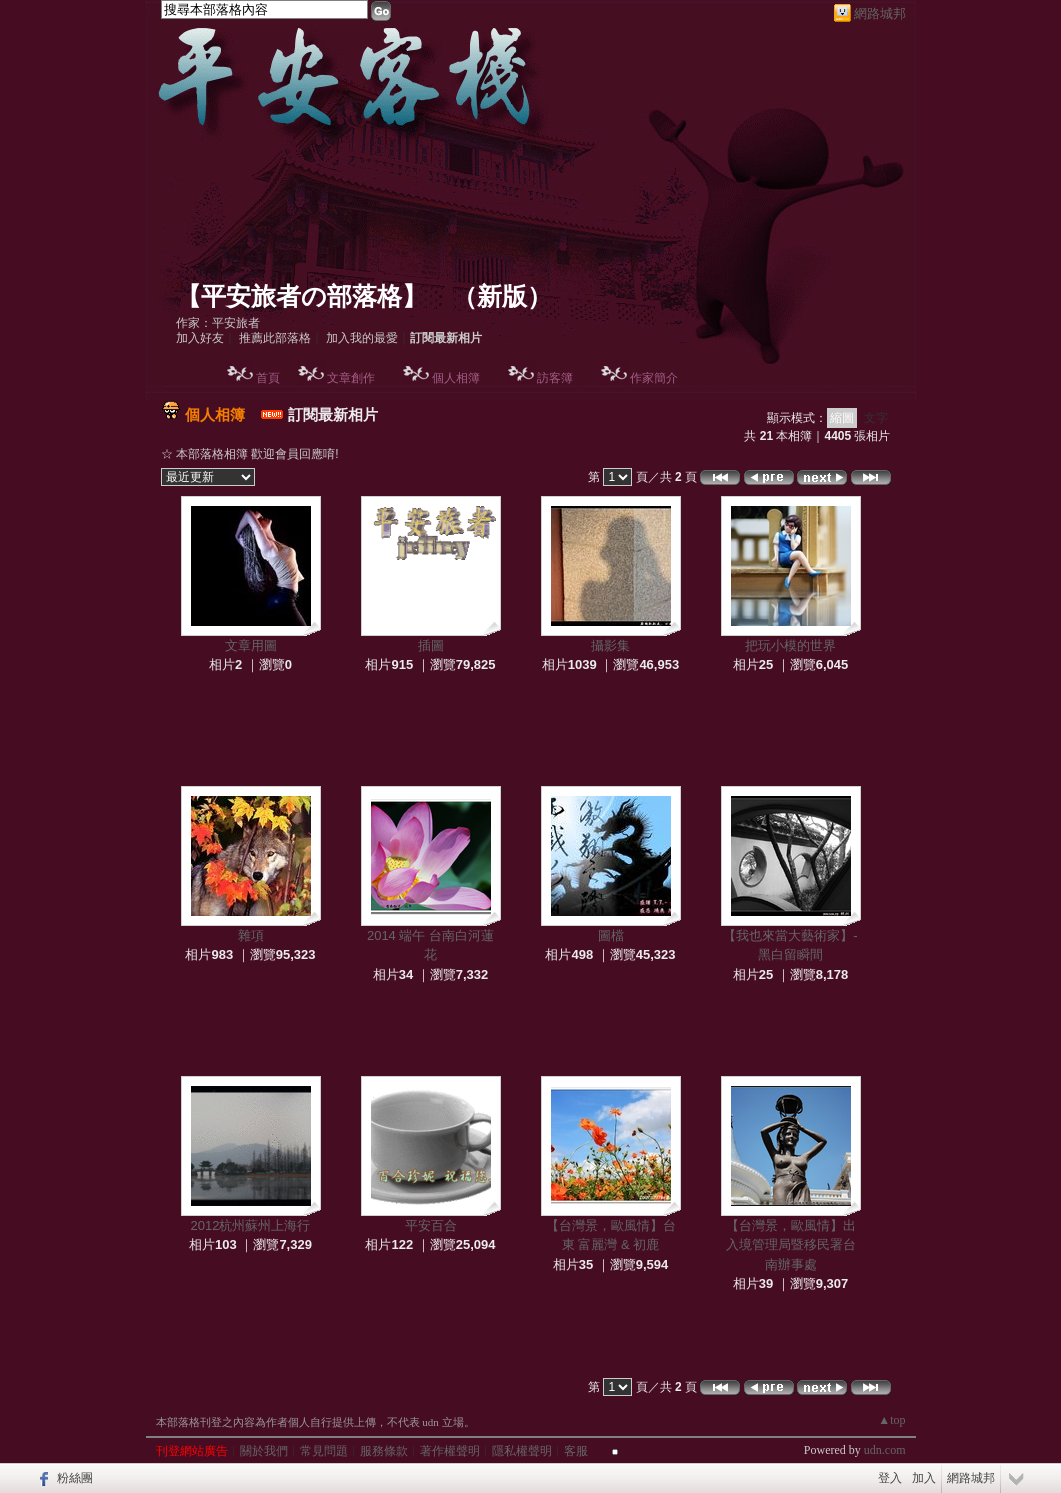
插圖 (431, 645)
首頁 (268, 378)
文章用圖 (251, 645)
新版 (502, 296)
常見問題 (324, 1451)
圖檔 (611, 935)
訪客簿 (555, 378)
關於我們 (264, 1451)
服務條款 (384, 1451)
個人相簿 (456, 378)
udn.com (885, 1450)
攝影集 (610, 645)
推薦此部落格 (275, 338)
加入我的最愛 (362, 338)
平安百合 (431, 1225)
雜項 (251, 935)
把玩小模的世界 (790, 645)
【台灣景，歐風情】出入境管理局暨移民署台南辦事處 (791, 1245)
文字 (876, 418)
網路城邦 (880, 13)
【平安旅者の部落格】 (301, 296)
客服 (576, 1451)
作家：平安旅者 (218, 323)
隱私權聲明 (522, 1451)
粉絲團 (75, 1478)
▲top (891, 1420)
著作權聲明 (450, 1451)
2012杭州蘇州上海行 (251, 1225)
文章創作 (351, 378)
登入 (890, 1478)
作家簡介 (654, 378)
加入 (924, 1478)
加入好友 (200, 338)
